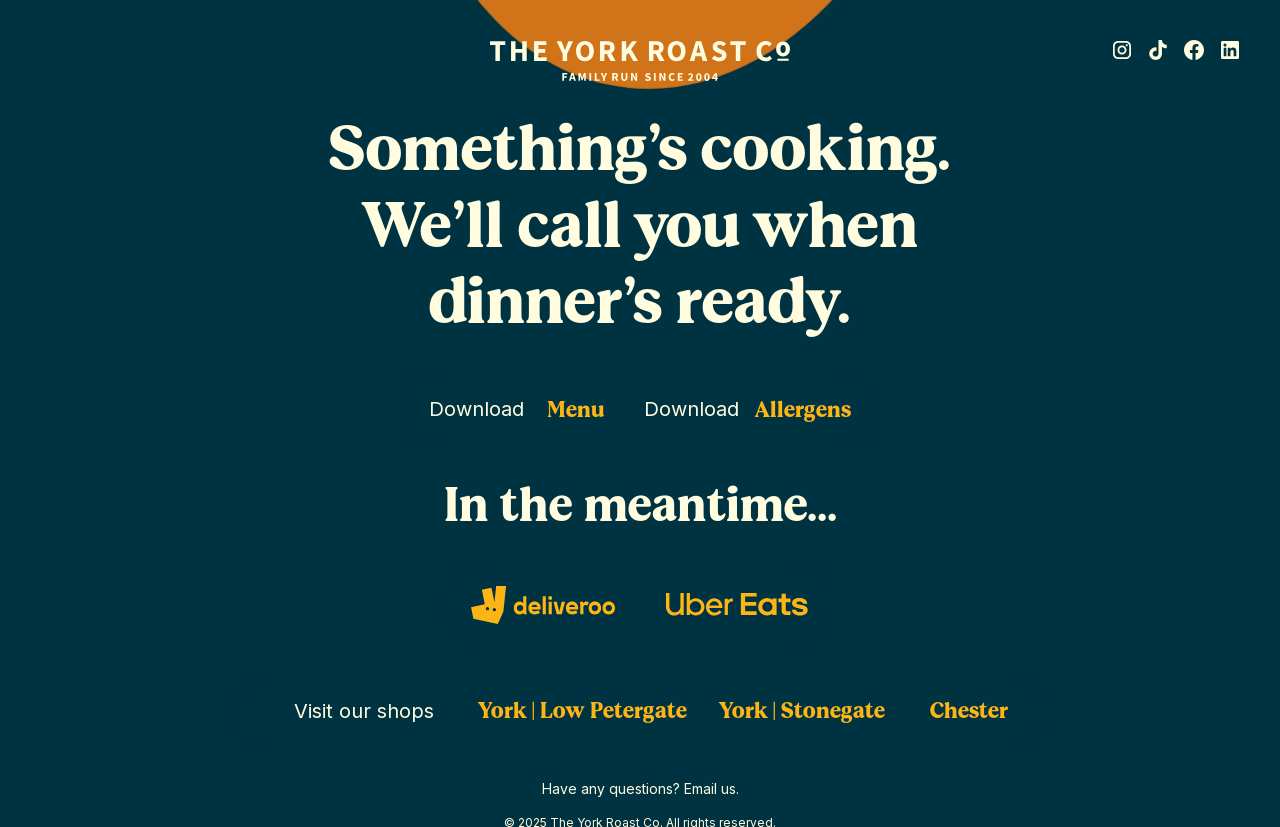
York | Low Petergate (582, 710)
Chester (969, 710)
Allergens (803, 409)
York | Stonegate (802, 710)
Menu (576, 409)
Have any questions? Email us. (640, 788)
